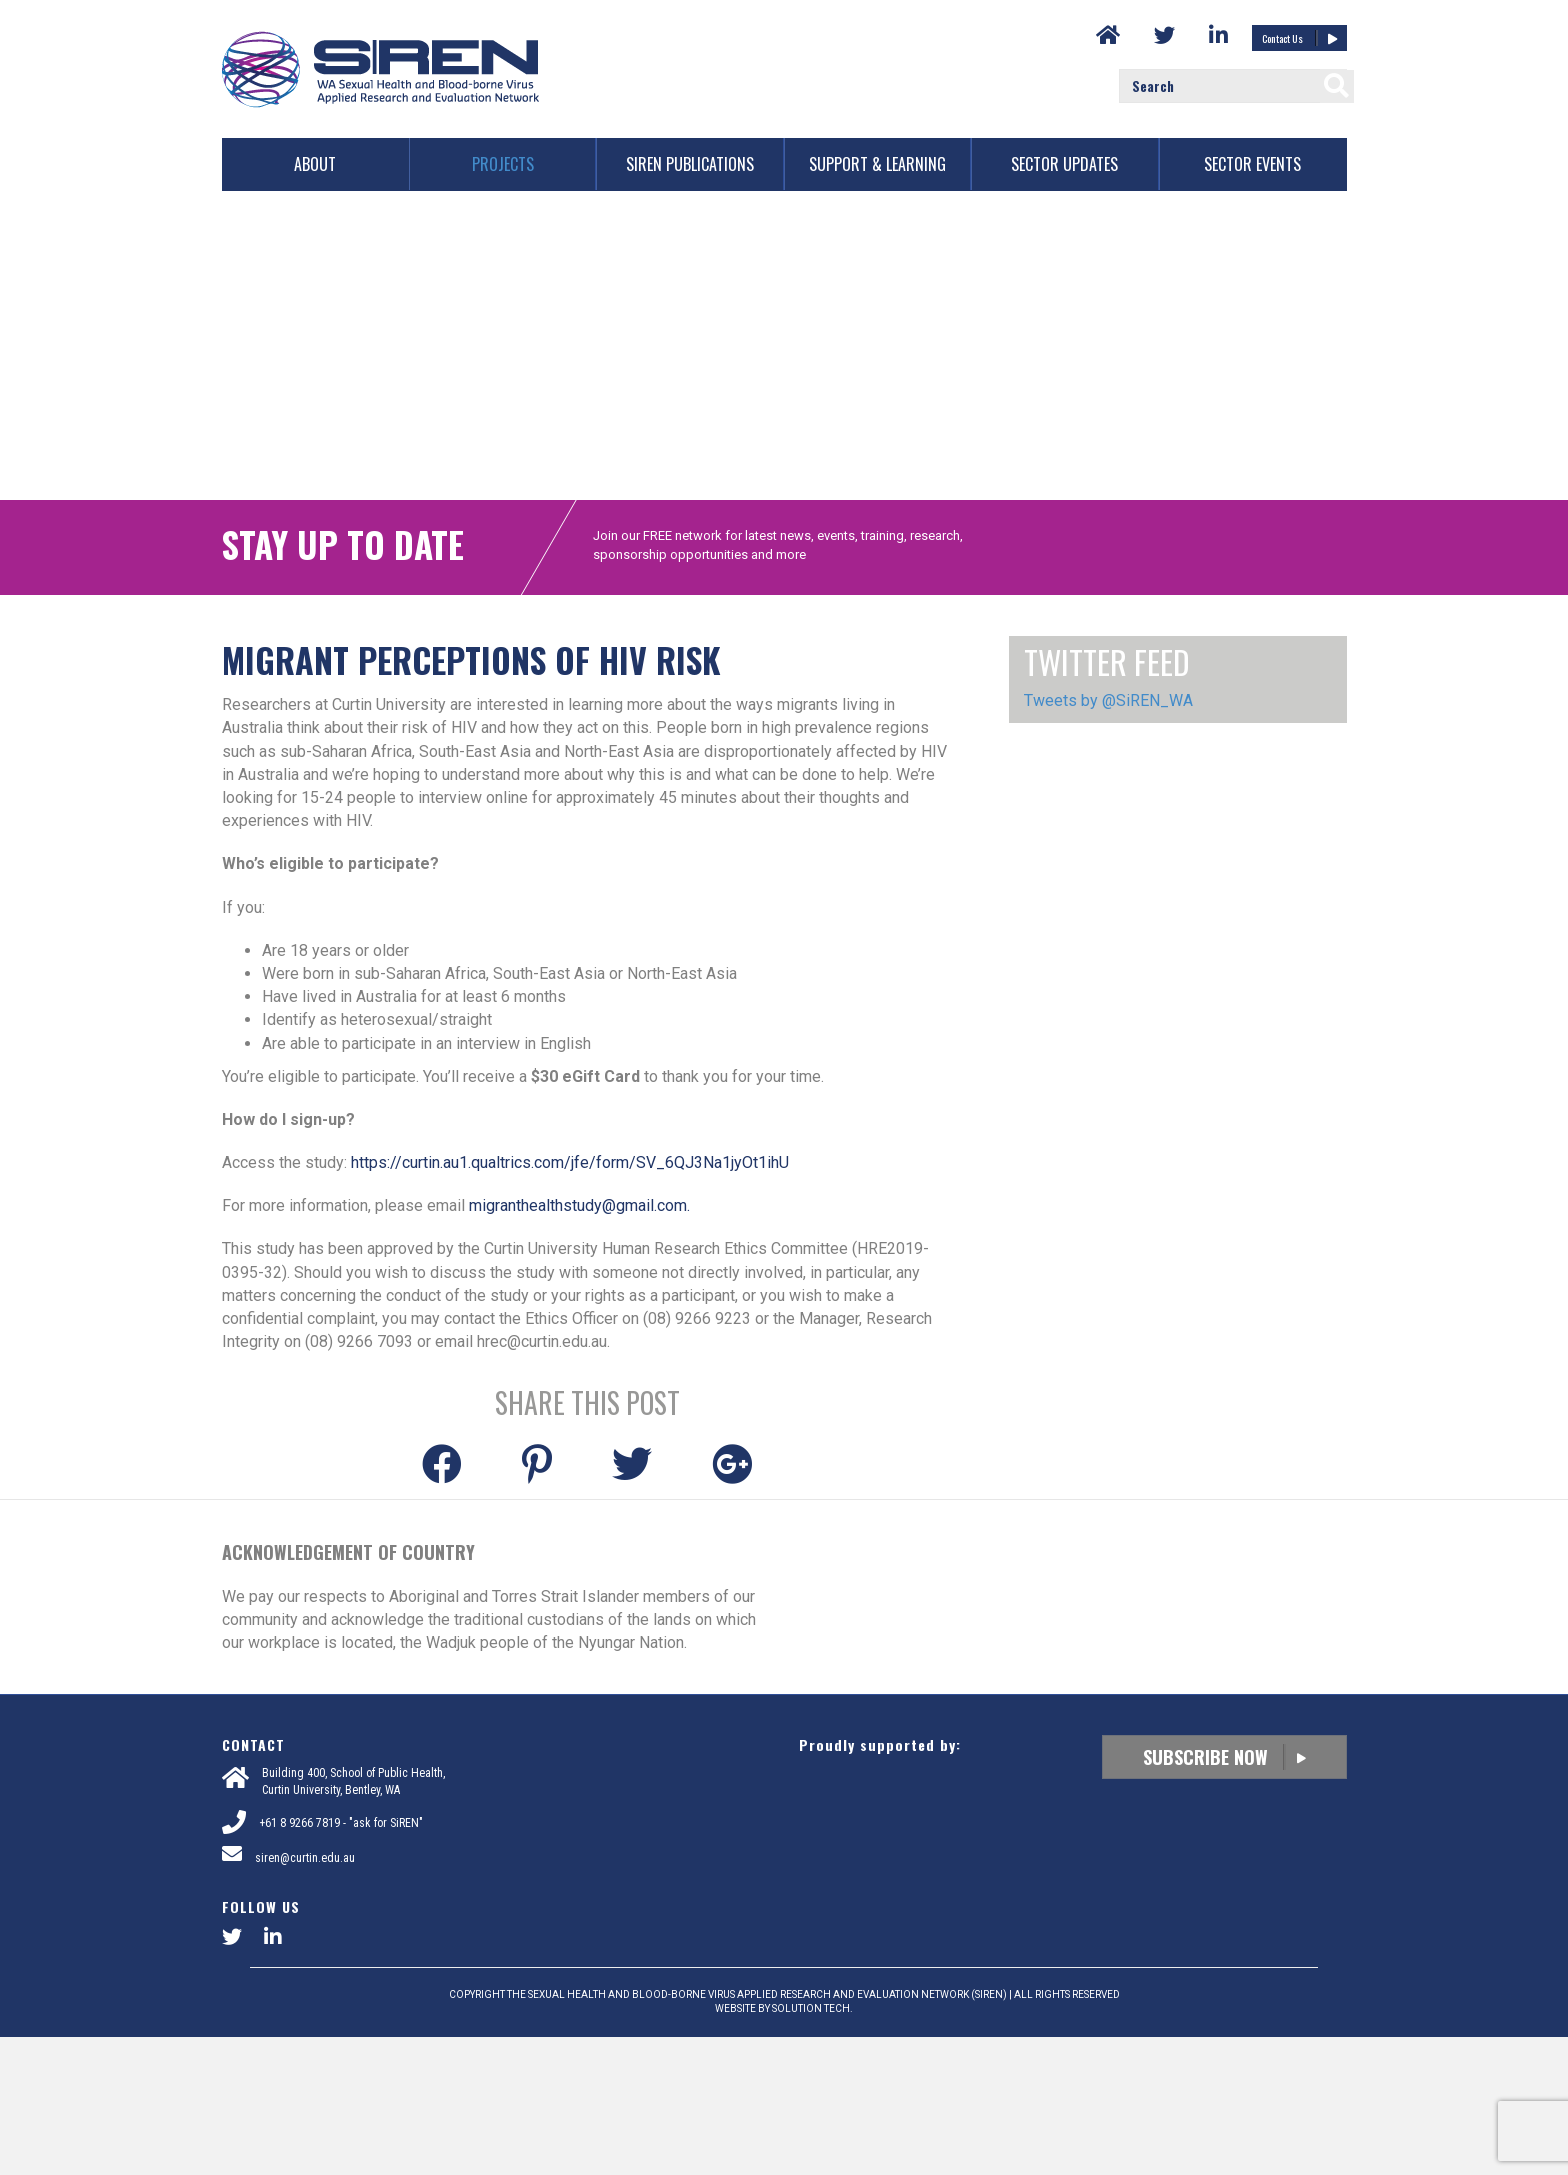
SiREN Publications (690, 164)
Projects (503, 164)
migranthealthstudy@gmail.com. (579, 1343)
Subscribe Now (1224, 1896)
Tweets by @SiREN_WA (1108, 839)
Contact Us (1299, 38)
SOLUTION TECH (811, 2146)
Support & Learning (877, 164)
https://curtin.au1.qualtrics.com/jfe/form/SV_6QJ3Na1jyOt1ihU (570, 1300)
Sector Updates (1064, 164)
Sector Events (1252, 164)
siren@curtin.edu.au (305, 1996)
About (315, 164)
